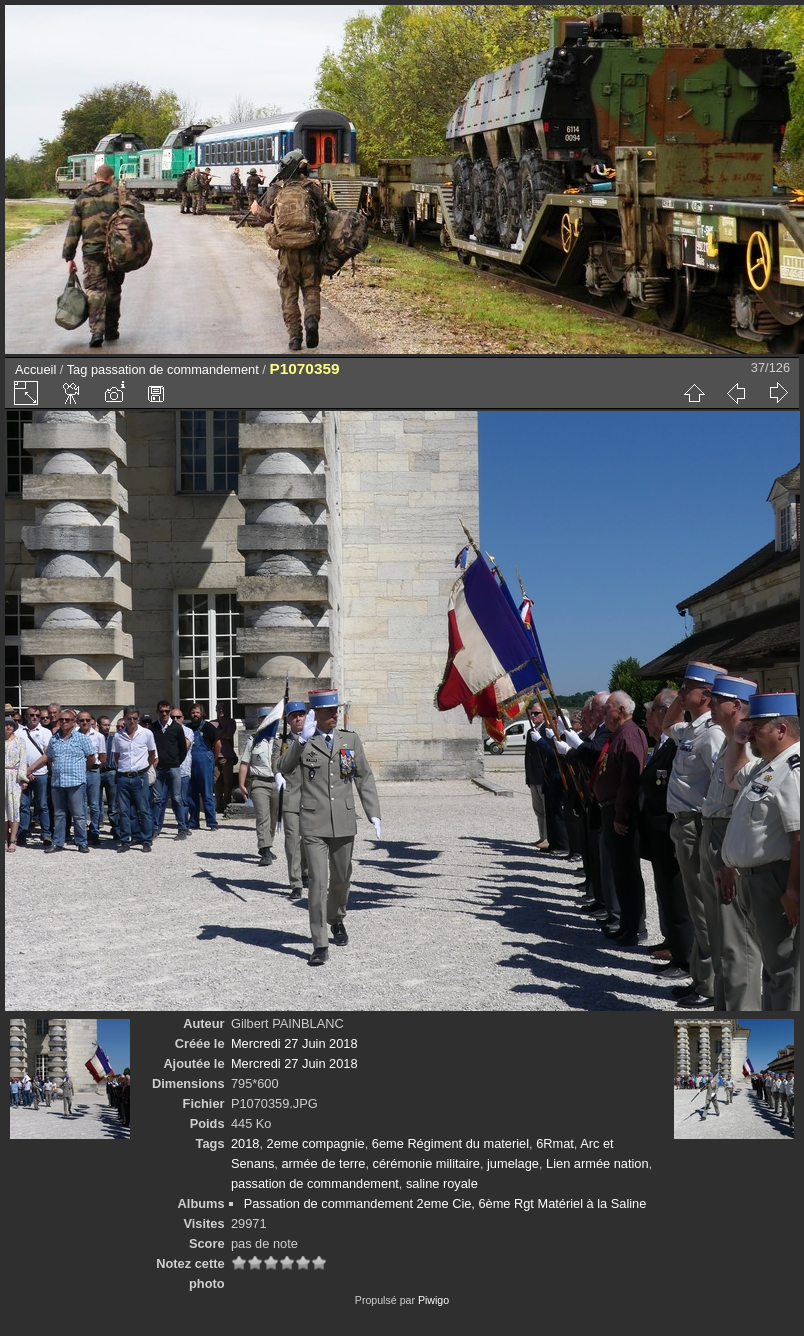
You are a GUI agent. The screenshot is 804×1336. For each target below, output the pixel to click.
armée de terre (323, 1163)
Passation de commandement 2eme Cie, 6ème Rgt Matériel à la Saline (445, 1203)
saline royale (442, 1183)
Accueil (35, 369)
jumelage (513, 1163)
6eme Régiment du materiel (450, 1143)
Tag (77, 369)
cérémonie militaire (426, 1163)
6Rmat (555, 1143)
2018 (245, 1143)
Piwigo (433, 1300)
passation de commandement (175, 369)
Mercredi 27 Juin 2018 (294, 1043)
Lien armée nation (597, 1163)
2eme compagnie (316, 1143)
